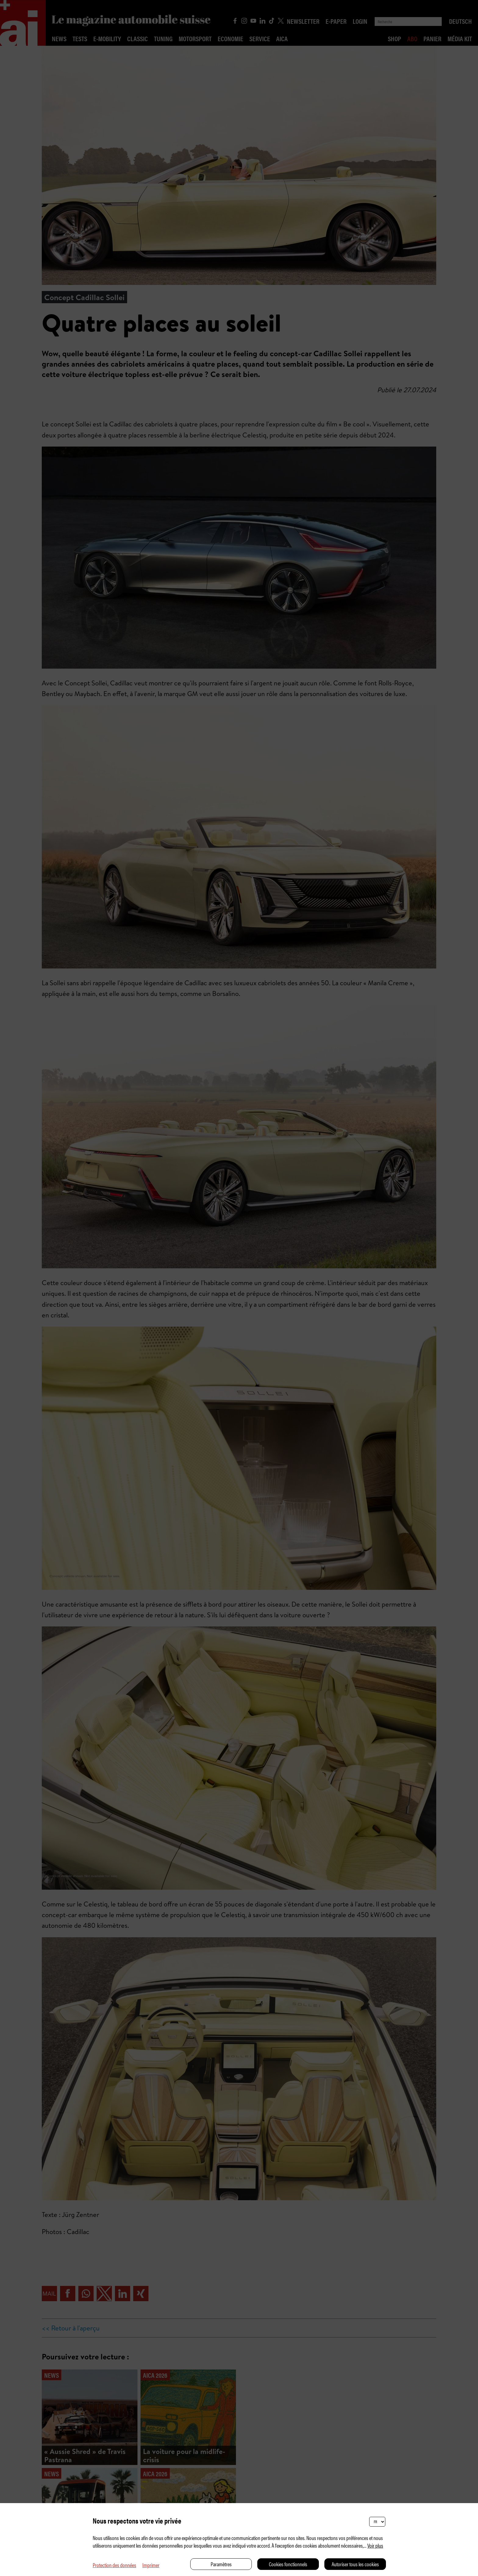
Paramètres (221, 2564)
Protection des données (114, 2565)
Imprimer (150, 2565)
